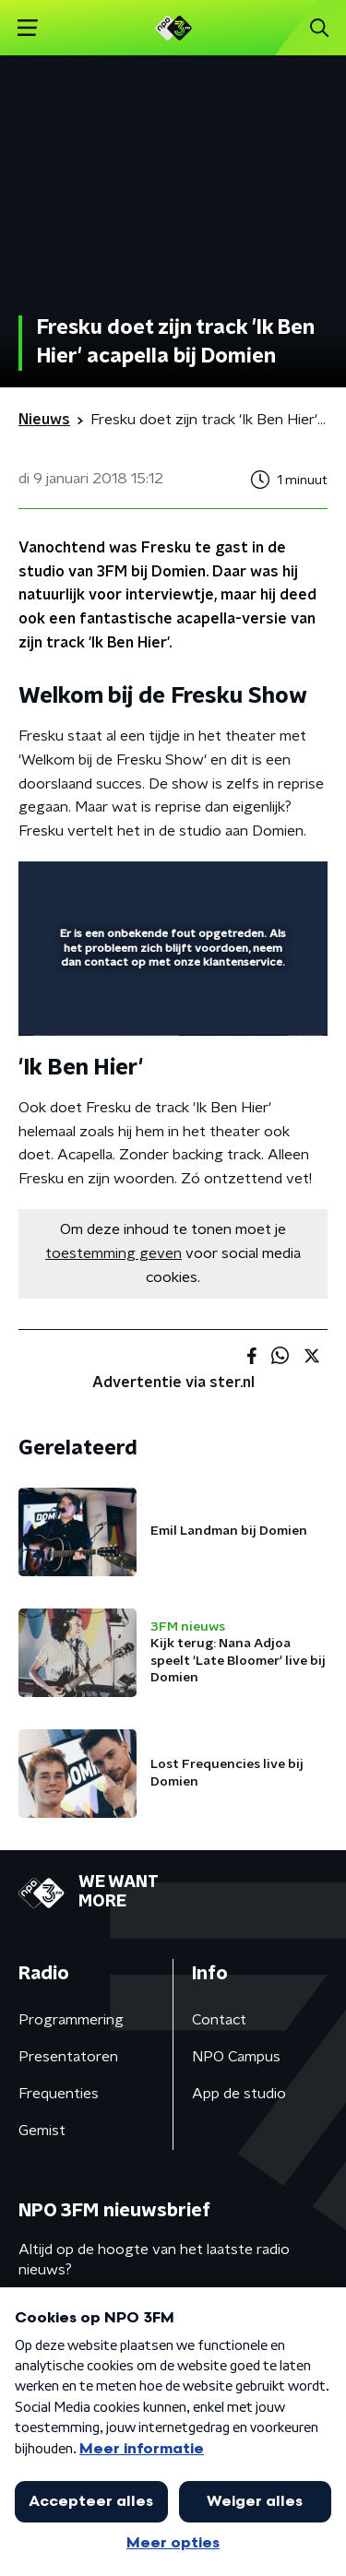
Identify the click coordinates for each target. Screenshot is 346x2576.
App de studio (239, 2093)
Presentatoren (68, 2056)
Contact (219, 2019)
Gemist (42, 2130)
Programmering (71, 2019)
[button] (27, 28)
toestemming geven (113, 1253)
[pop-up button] (228, 887)
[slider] (170, 1002)
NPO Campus (236, 2056)
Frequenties (58, 2093)
